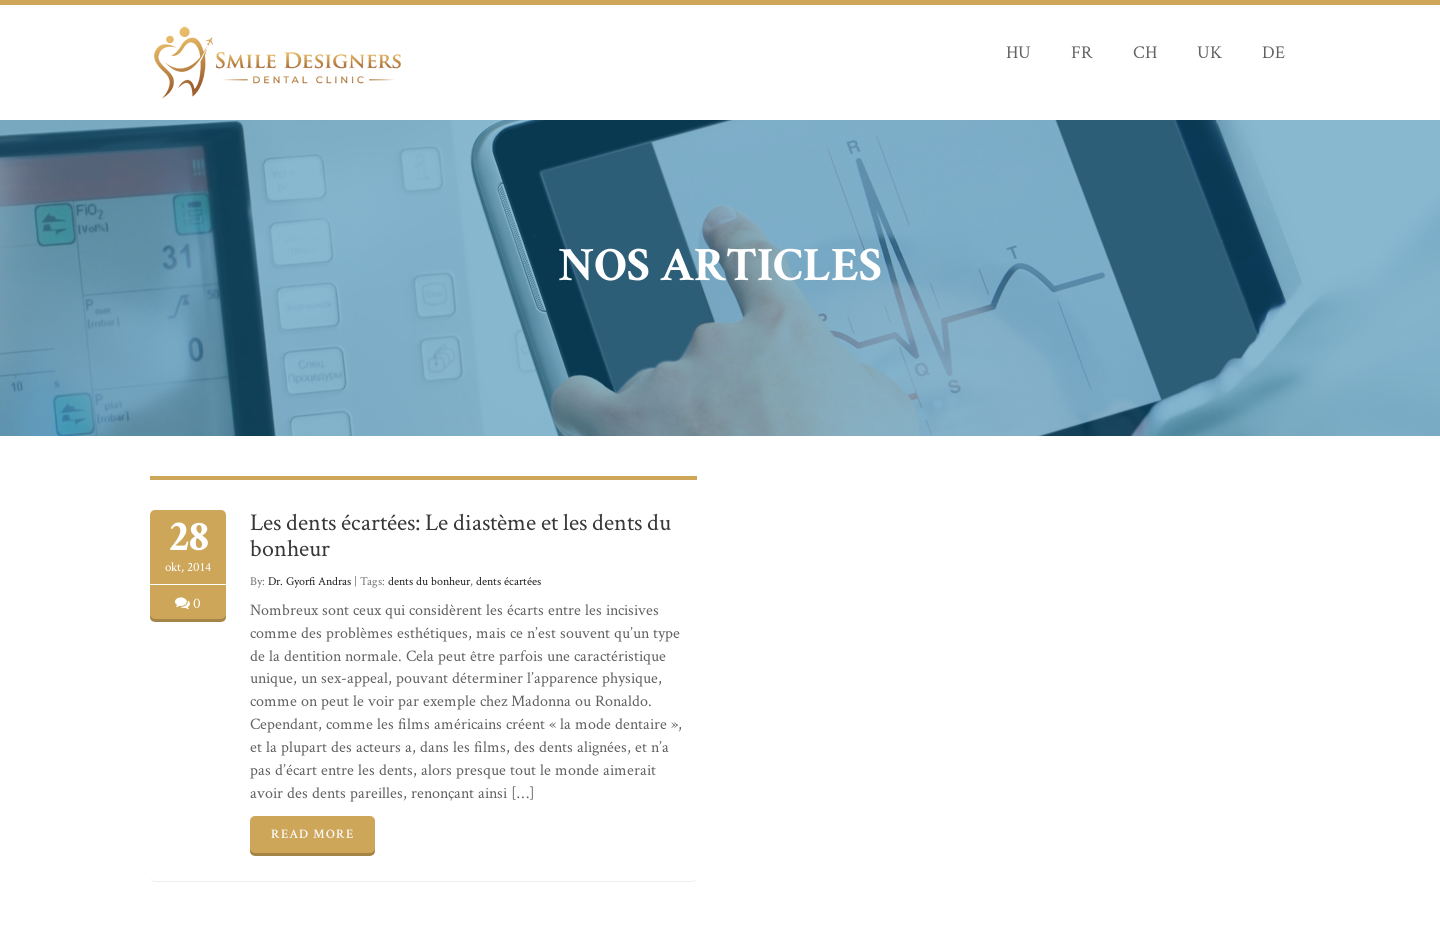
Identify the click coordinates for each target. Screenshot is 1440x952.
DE (1273, 52)
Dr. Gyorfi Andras (309, 581)
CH (1145, 52)
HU (1018, 52)
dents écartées (508, 581)
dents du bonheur (429, 581)
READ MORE (312, 834)
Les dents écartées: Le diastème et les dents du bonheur (460, 535)
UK (1209, 52)
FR (1082, 52)
